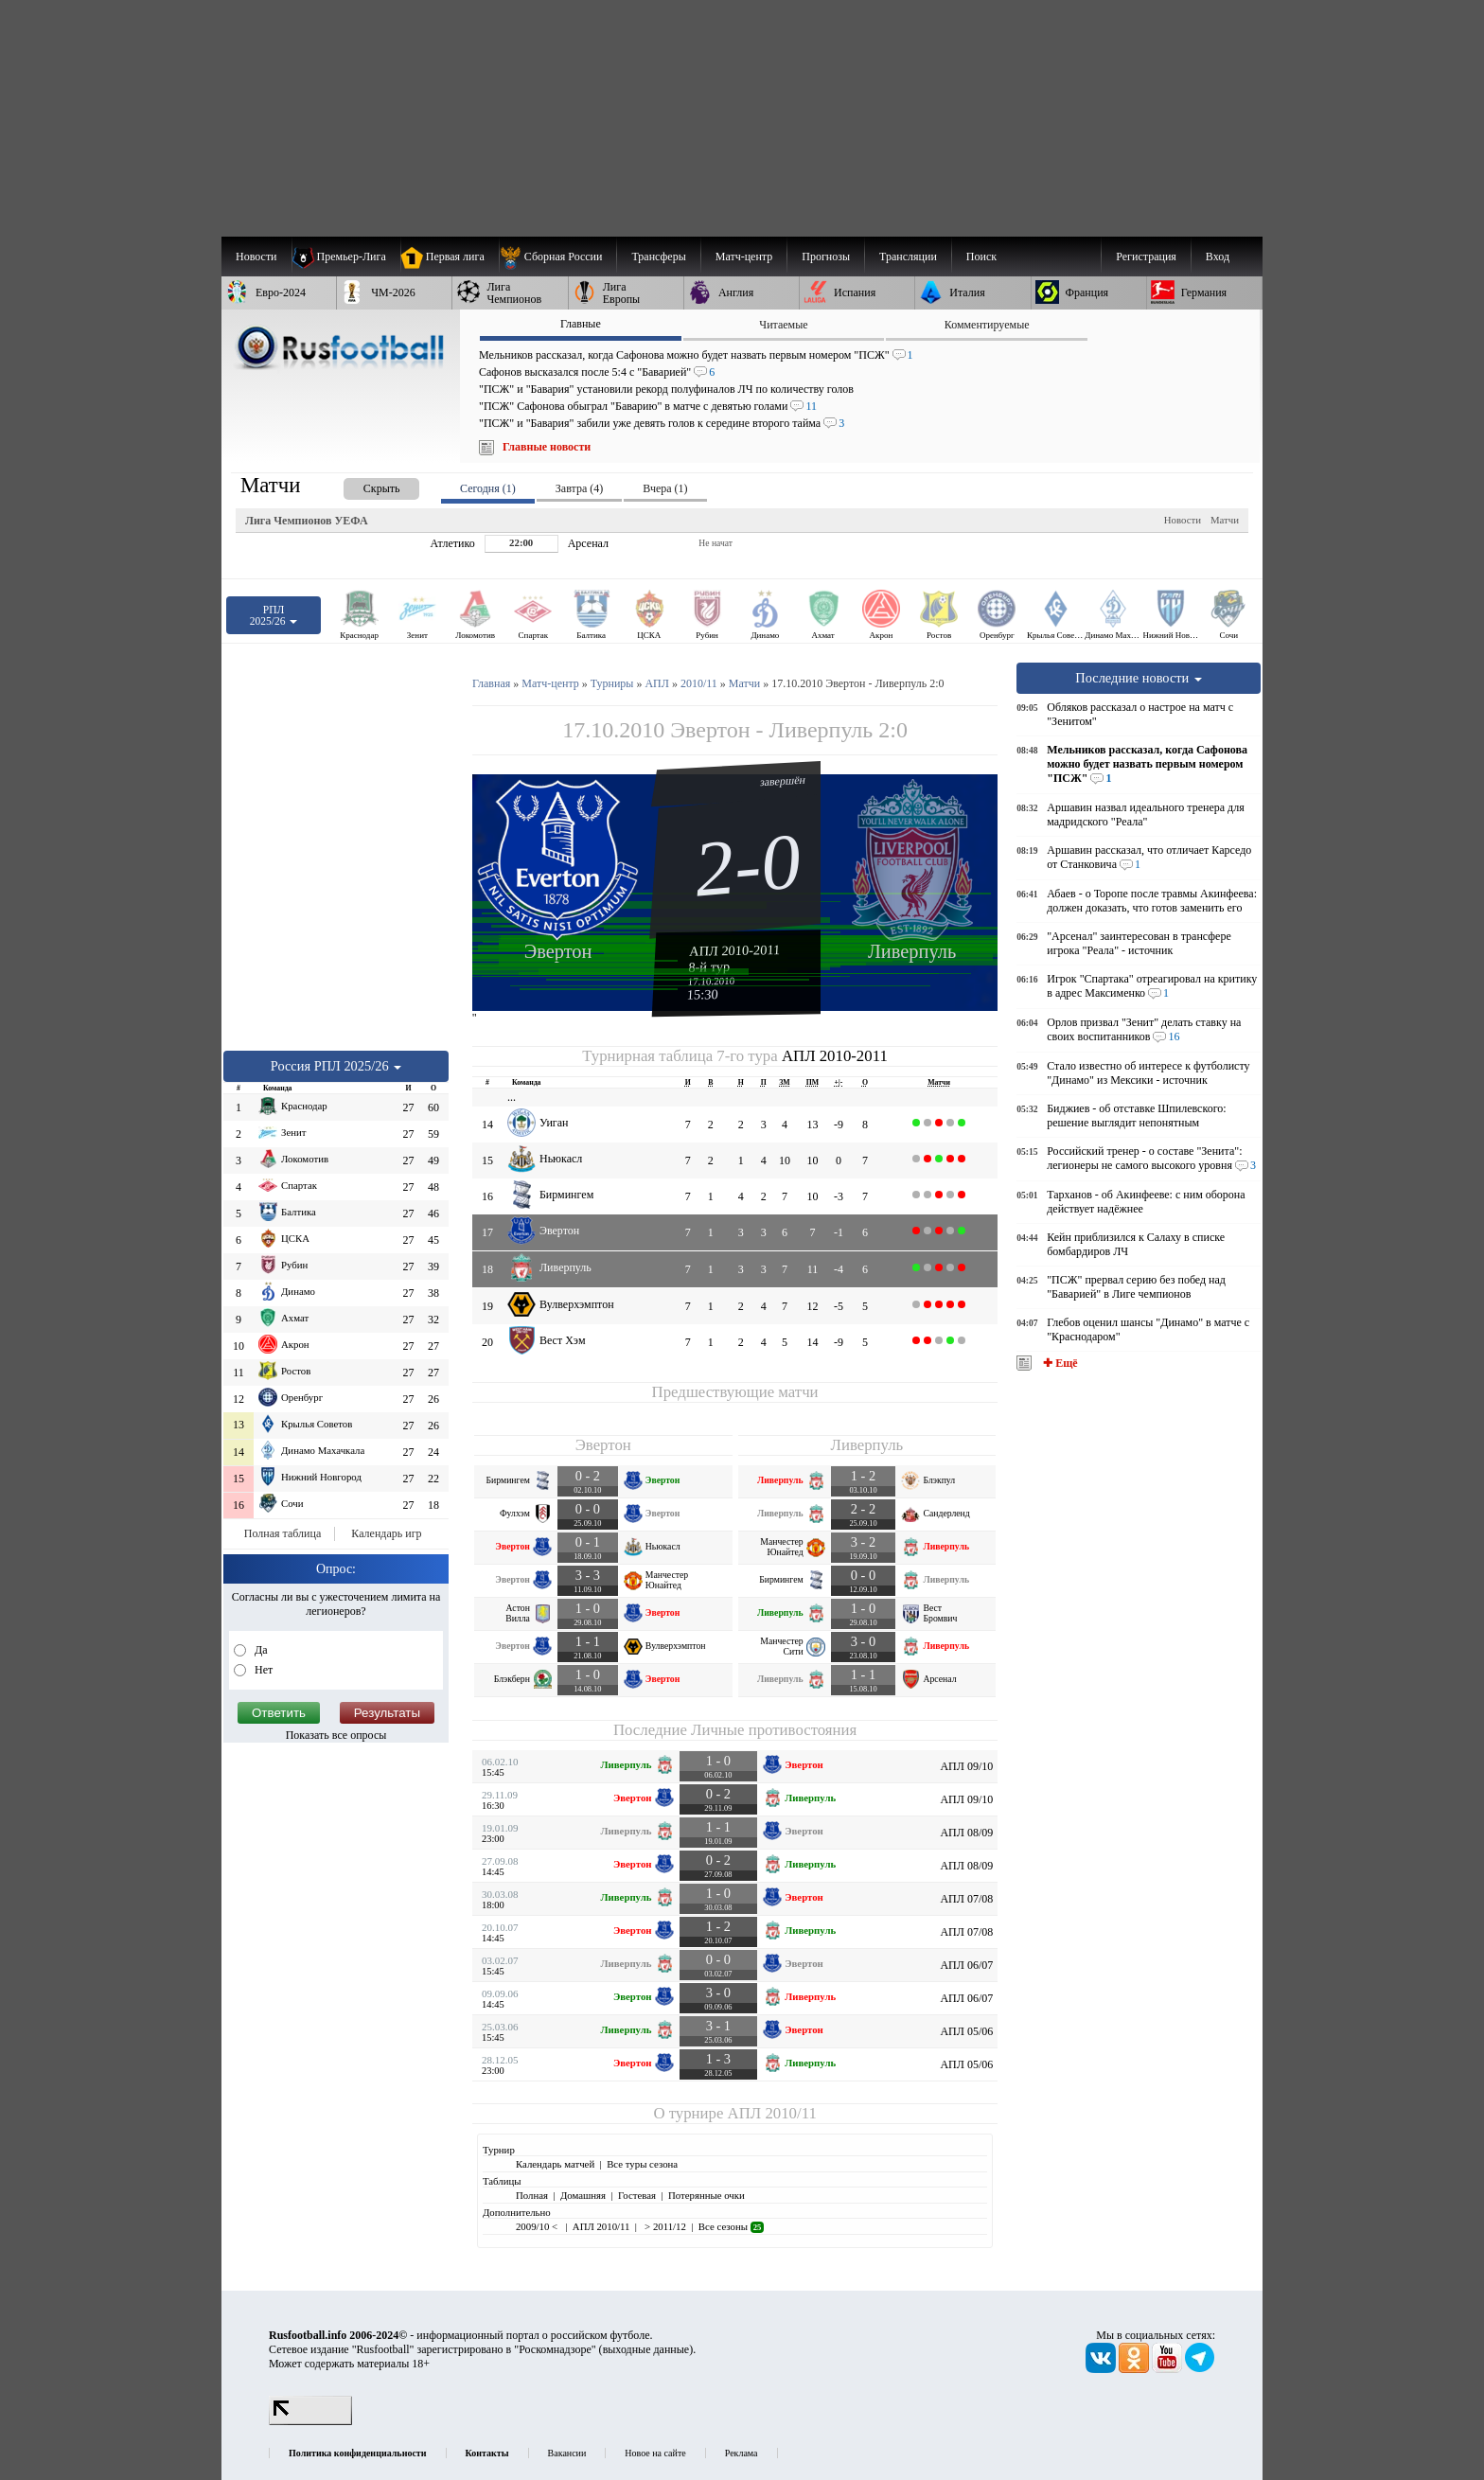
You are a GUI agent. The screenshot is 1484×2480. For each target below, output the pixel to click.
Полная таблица (282, 1533)
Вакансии (567, 2453)
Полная (532, 2195)
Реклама (741, 2453)
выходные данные (646, 2349)
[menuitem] (558, 256)
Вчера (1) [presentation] (665, 488)
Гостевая (637, 2195)
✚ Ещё (1058, 1363)
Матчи (1224, 519)
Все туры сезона (642, 2164)
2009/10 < (538, 2226)
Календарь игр (386, 1533)
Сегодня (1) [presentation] (488, 488)
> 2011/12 (663, 2226)
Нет (262, 1669)
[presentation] (362, 485)
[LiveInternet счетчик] (310, 2421)
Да (260, 1649)
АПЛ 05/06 (966, 2031)
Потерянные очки (706, 2195)
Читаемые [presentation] (783, 324)
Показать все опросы (336, 1735)
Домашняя (583, 2195)
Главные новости (547, 446)
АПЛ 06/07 (966, 1965)
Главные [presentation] (580, 323)
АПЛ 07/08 (966, 1898)
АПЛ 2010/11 (772, 2113)
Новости (1182, 519)
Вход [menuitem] (1217, 256)
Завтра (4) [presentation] (579, 488)
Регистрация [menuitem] (1146, 256)
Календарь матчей (555, 2164)
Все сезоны (731, 2226)
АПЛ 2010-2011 (735, 950)
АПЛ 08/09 (966, 1832)
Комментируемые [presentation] (987, 324)
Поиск (981, 256)
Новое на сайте (655, 2453)
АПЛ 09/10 (966, 1766)
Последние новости (1138, 677)
